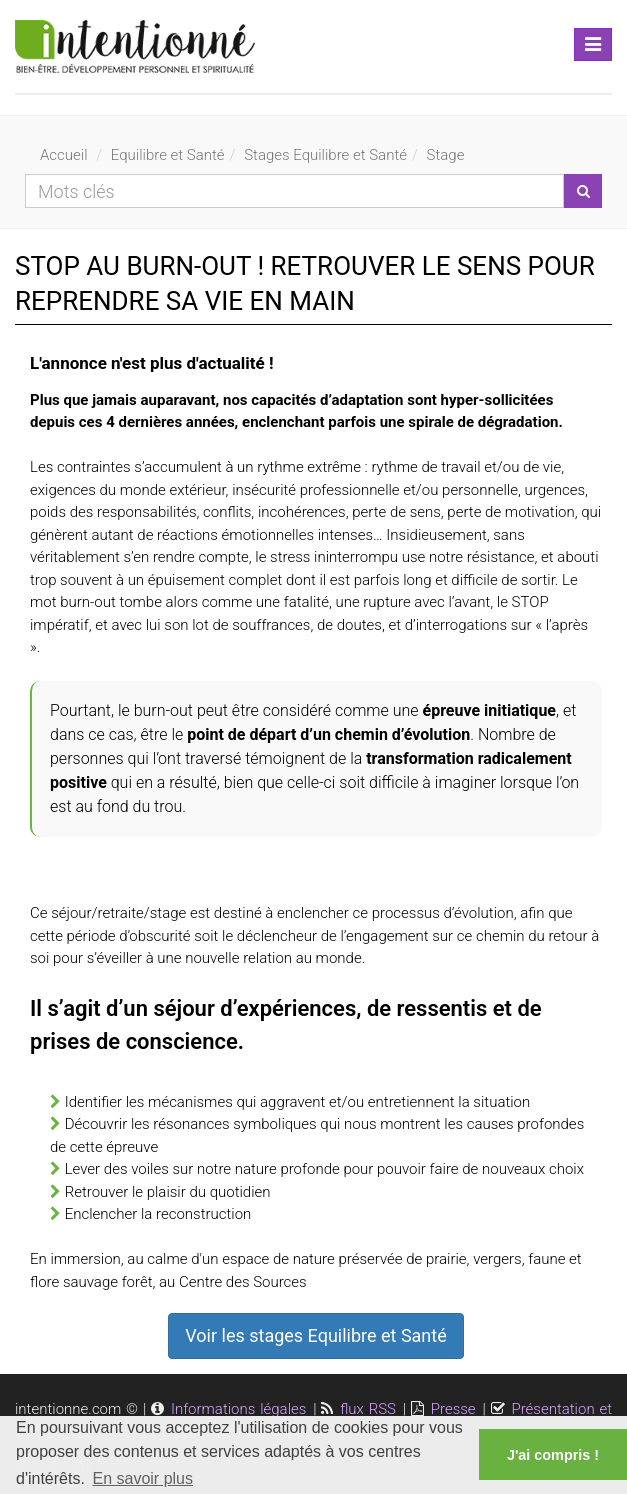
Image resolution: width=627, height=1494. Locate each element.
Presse (453, 1409)
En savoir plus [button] (143, 1478)
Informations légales (238, 1409)
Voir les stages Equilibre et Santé (315, 1335)
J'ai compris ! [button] (553, 1455)
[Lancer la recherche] (583, 191)
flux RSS (368, 1409)
